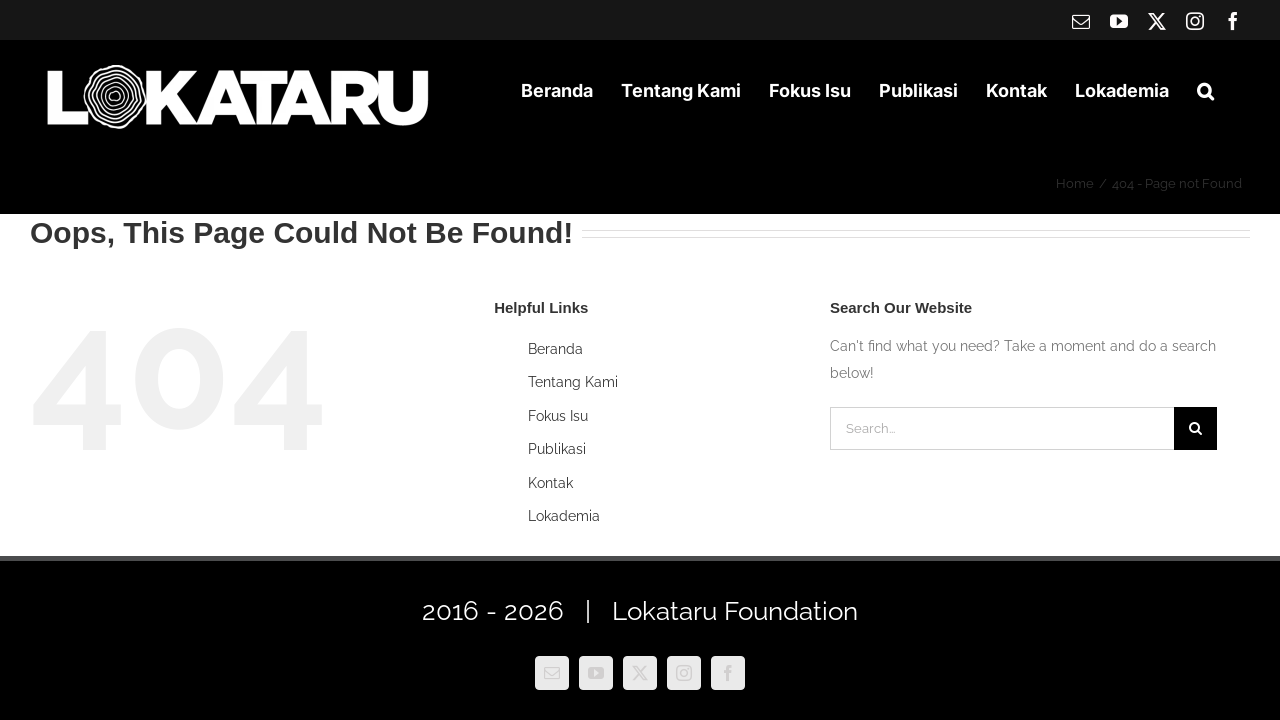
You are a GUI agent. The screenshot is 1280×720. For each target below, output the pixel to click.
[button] (1233, 90)
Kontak (550, 483)
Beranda (555, 349)
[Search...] (1002, 428)
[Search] (1195, 428)
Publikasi (557, 449)
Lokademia (564, 516)
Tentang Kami (573, 382)
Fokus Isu (558, 416)
